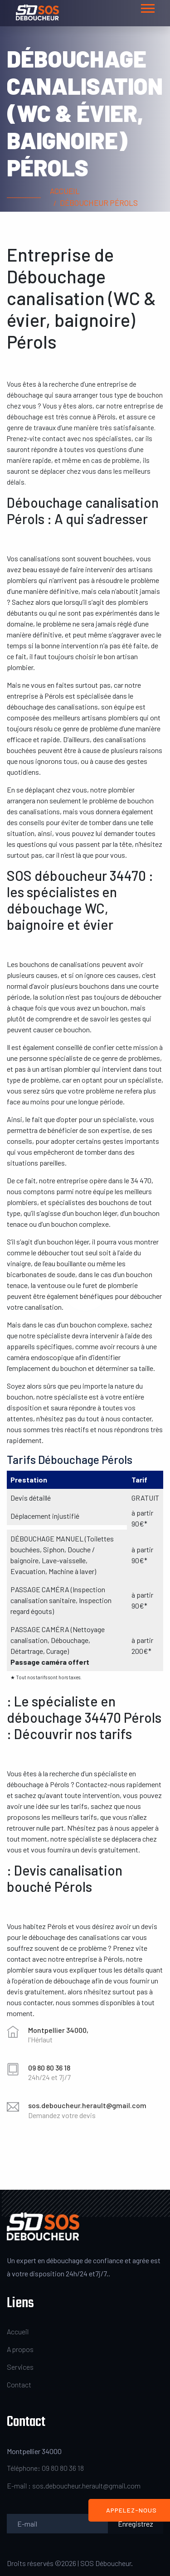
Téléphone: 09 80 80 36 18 (45, 2468)
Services (20, 2366)
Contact (19, 2384)
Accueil (65, 190)
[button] (147, 6)
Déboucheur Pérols (99, 202)
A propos (20, 2349)
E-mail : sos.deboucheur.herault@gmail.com (74, 2485)
